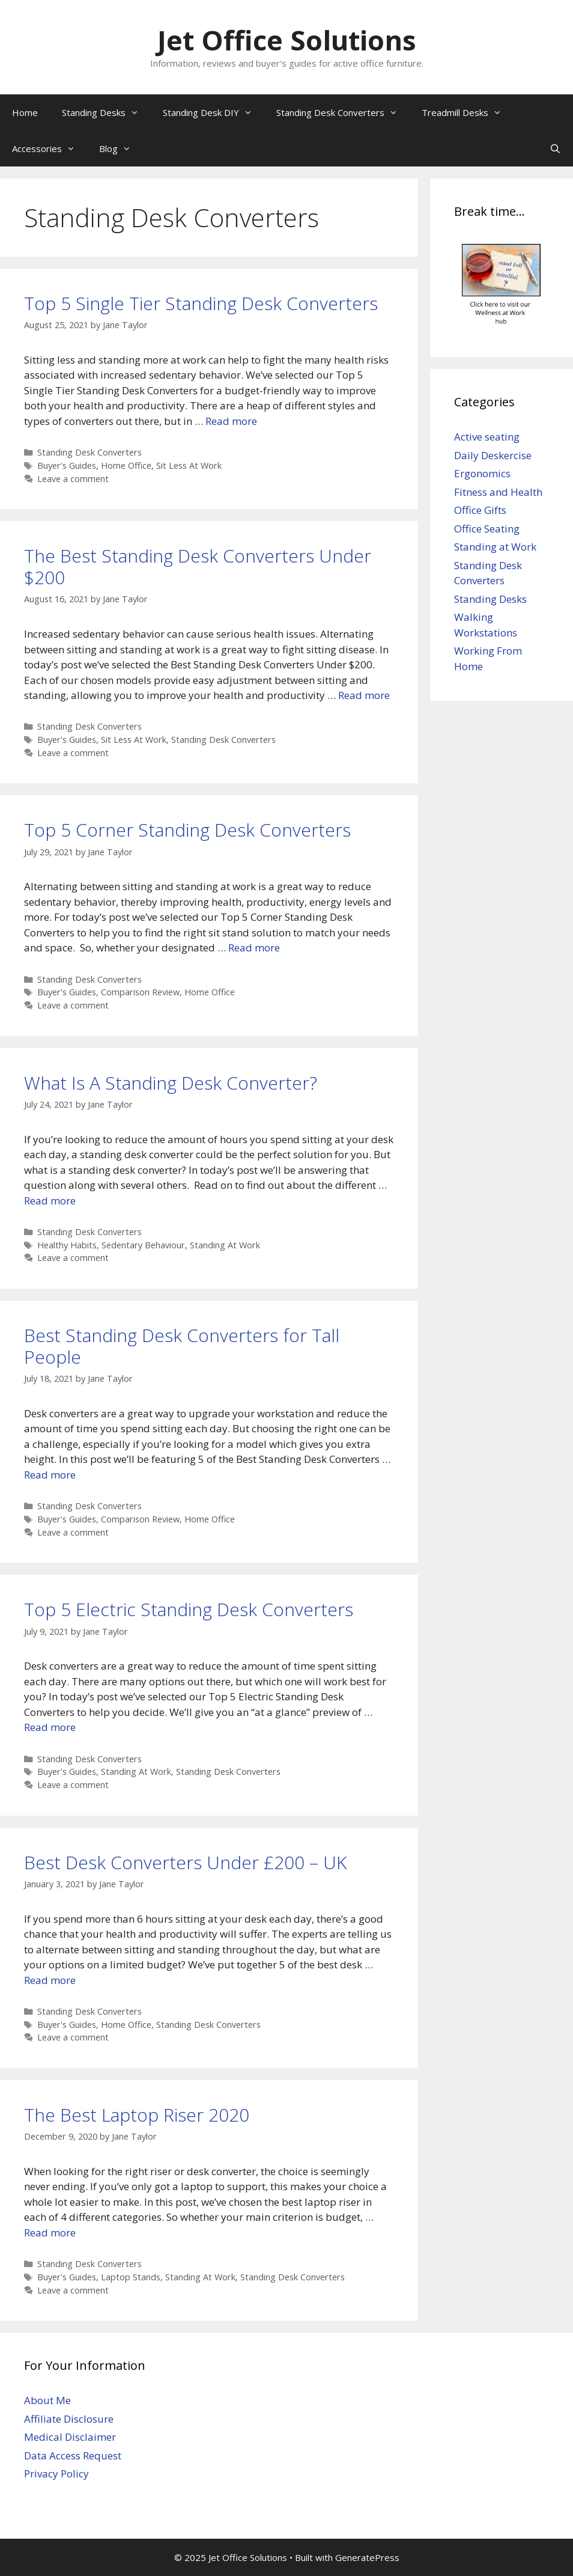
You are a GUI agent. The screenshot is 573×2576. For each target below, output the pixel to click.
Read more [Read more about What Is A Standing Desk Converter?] (50, 1200)
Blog (121, 148)
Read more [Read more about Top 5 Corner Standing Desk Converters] (254, 947)
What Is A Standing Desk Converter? (170, 1082)
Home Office (126, 465)
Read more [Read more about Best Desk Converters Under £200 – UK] (50, 1980)
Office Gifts (480, 510)
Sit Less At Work (189, 465)
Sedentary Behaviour (143, 1245)
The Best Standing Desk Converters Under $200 (197, 566)
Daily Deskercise (493, 455)
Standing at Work (495, 547)
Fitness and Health (498, 492)
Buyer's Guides (66, 465)
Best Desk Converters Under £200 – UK (185, 1862)
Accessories (49, 148)
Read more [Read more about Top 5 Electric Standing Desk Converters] (50, 1727)
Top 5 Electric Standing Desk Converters (188, 1609)
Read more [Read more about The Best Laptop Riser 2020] (50, 2232)
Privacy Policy (56, 2473)
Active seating (487, 437)
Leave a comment (73, 478)
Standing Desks (106, 112)
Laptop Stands (130, 2277)
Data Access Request (72, 2455)
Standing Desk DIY (213, 112)
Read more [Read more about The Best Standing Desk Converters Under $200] (364, 695)
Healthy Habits (67, 1245)
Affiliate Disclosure (69, 2419)
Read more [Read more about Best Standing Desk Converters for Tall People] (50, 1475)
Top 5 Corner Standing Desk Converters (187, 829)
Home (25, 112)
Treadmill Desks (468, 112)
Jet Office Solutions (286, 40)
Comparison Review (140, 992)
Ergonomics (482, 473)
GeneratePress (367, 2557)
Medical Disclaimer (70, 2437)
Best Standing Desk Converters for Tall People (181, 1346)
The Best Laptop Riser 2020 (136, 2114)
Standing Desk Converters (343, 112)
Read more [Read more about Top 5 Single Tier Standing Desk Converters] (231, 421)
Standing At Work (225, 1245)
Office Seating (487, 529)
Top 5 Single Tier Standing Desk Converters (201, 303)
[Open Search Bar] (555, 148)
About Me (47, 2400)
